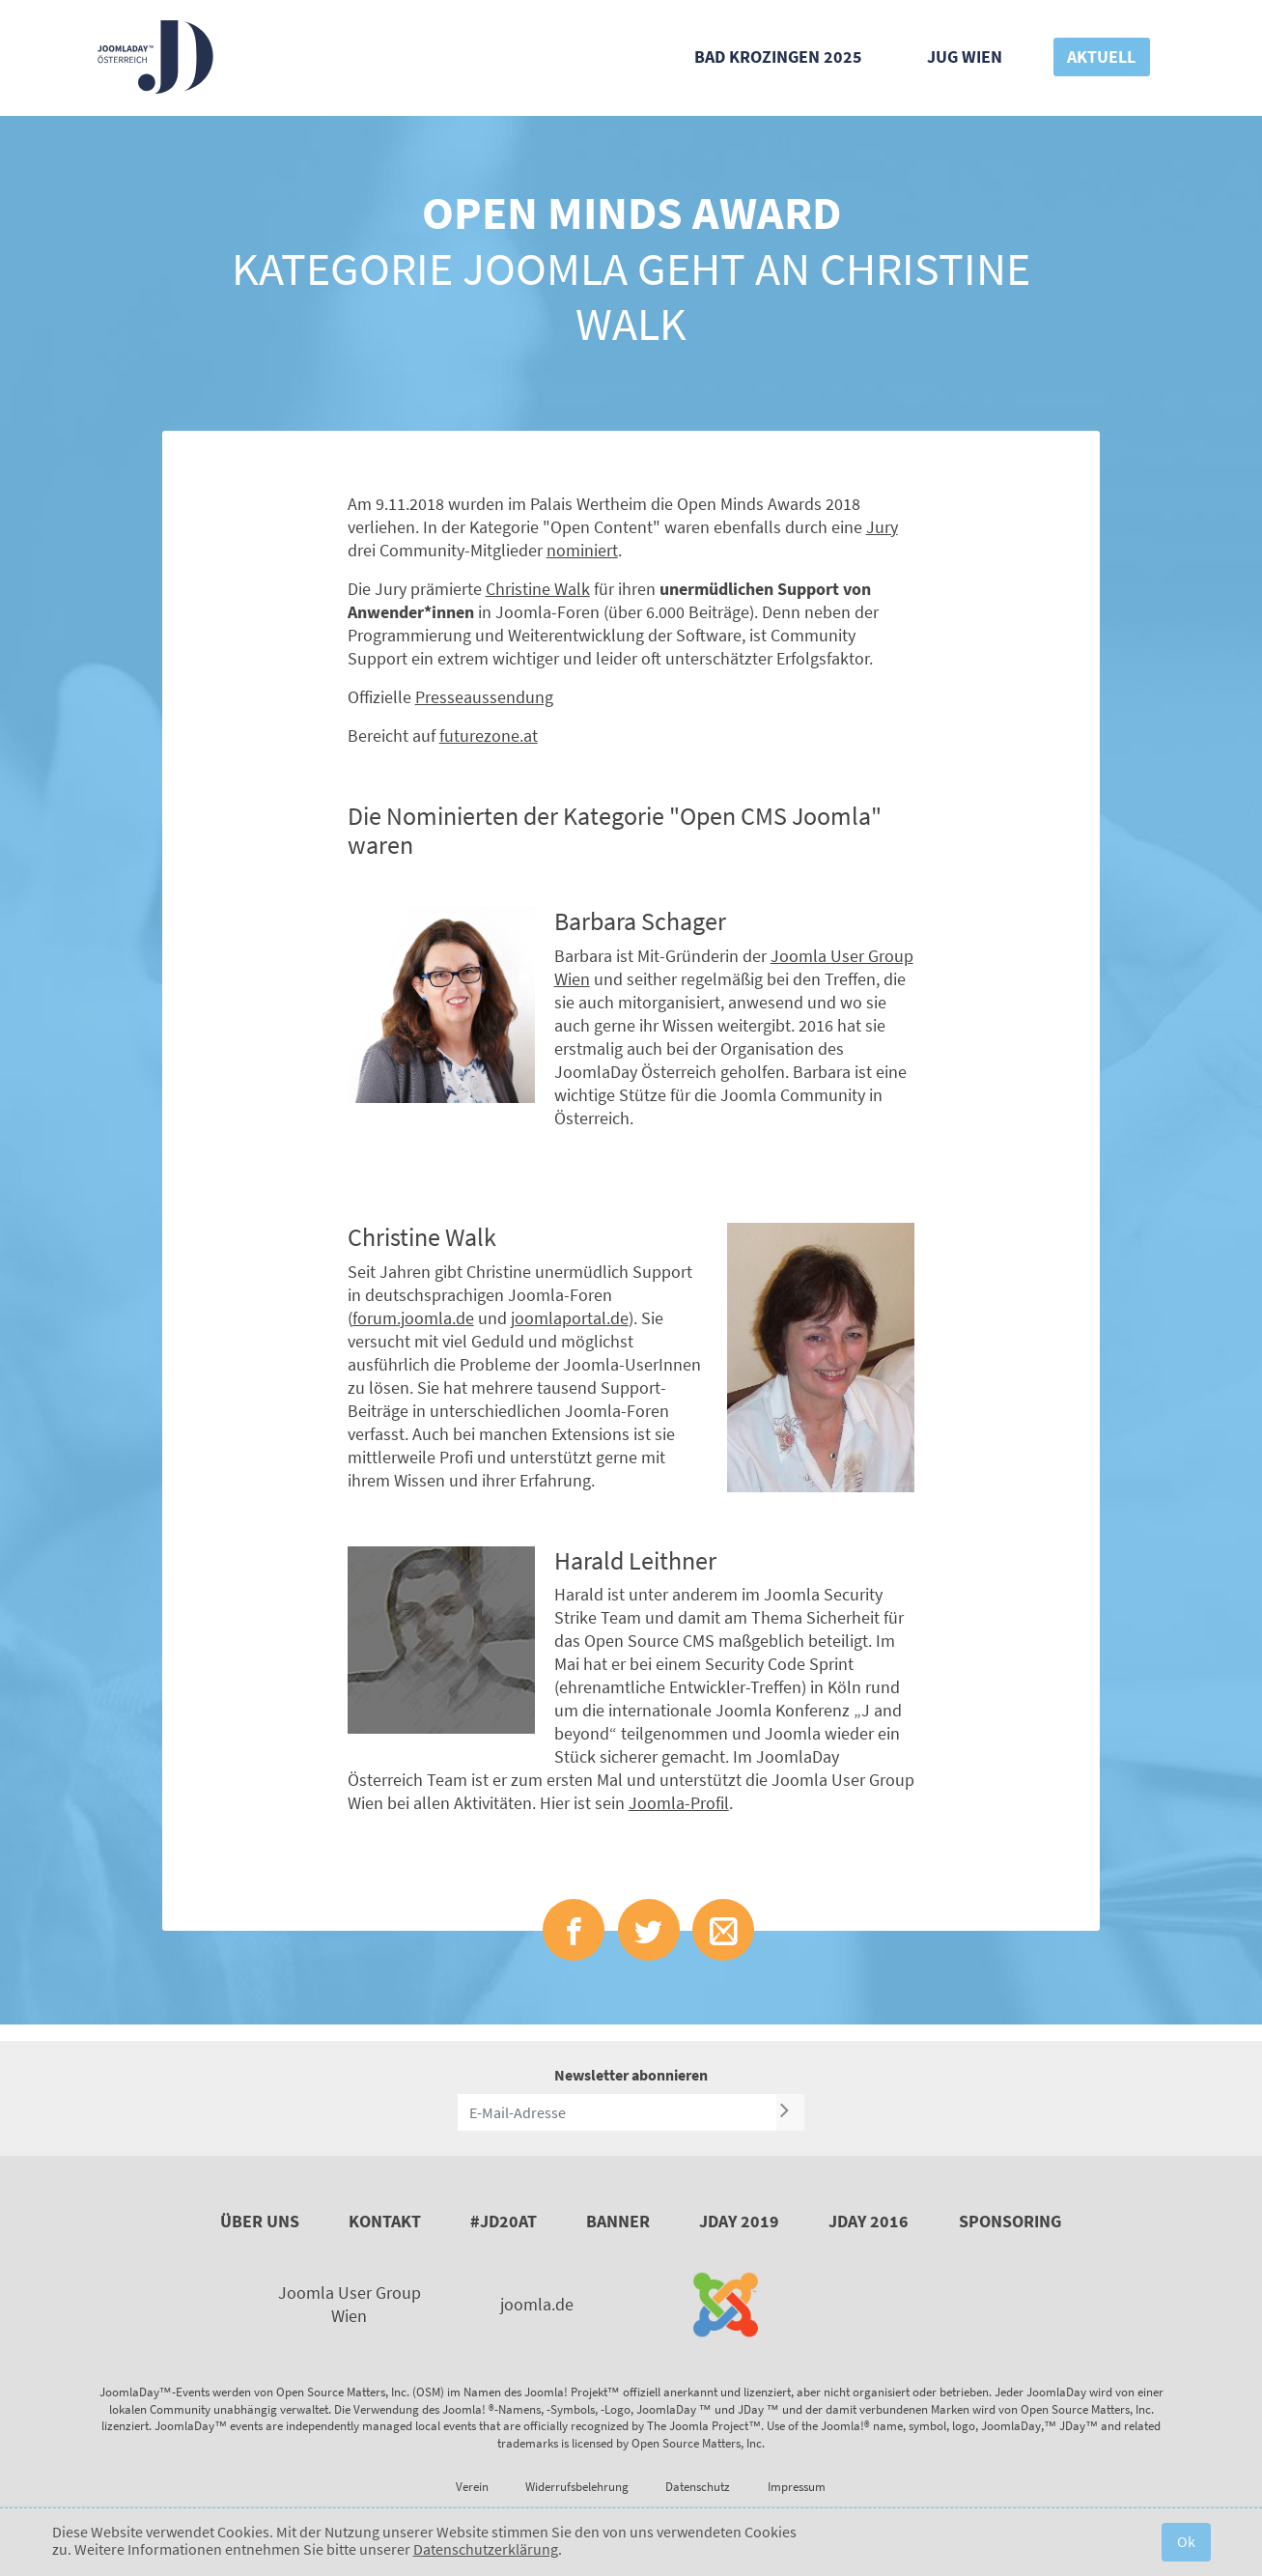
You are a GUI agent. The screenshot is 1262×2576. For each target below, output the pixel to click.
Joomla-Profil (679, 1803)
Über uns (259, 2221)
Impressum (797, 2486)
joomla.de (537, 2304)
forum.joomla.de (413, 1318)
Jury (882, 527)
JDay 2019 (739, 2221)
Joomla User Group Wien (349, 2304)
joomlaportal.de (570, 1318)
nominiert (582, 550)
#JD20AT (503, 2221)
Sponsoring (1010, 2221)
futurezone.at (488, 735)
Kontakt (385, 2221)
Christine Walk (538, 589)
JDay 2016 (868, 2221)
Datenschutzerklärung (485, 2549)
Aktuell (1101, 56)
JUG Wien (964, 56)
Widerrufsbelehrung (577, 2486)
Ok (1186, 2541)
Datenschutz (697, 2486)
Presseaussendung (484, 697)
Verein (472, 2486)
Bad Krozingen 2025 (778, 56)
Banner (618, 2221)
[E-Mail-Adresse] (617, 2112)
